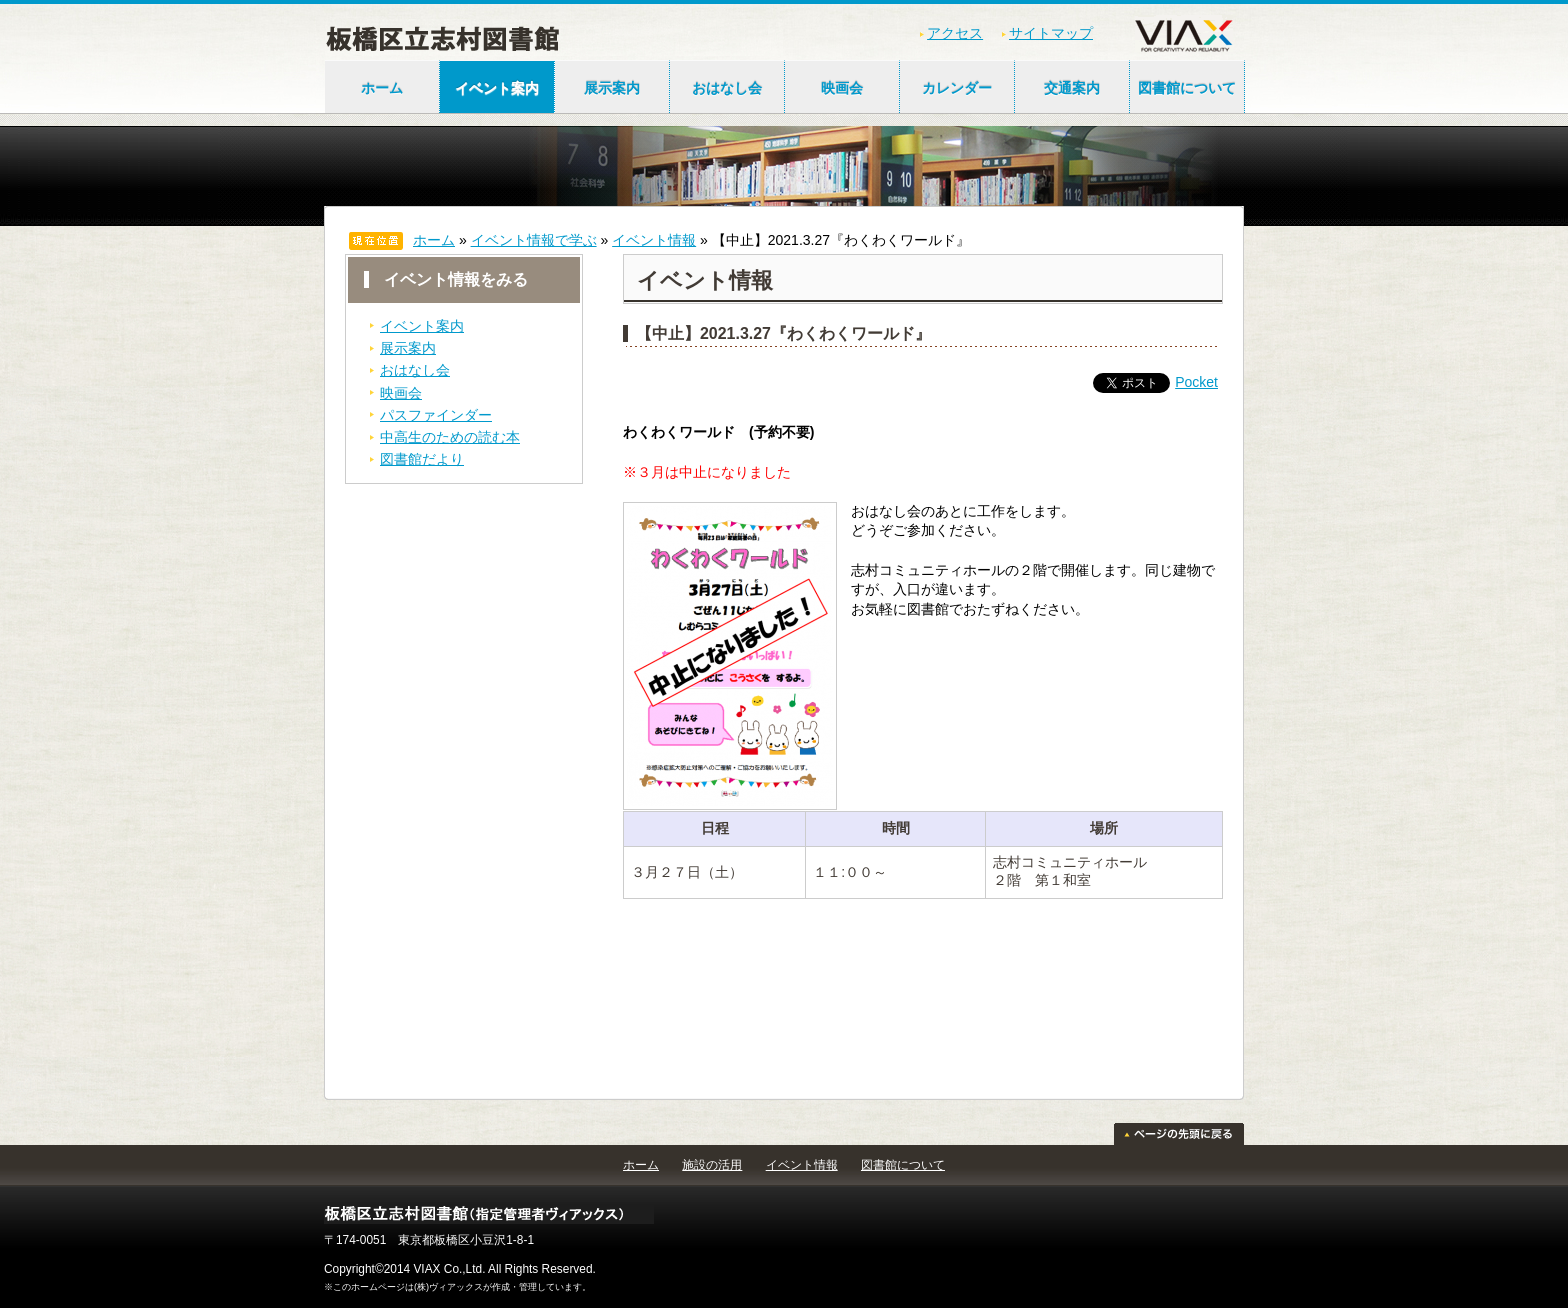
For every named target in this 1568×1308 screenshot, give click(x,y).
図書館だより (422, 459)
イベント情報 (654, 240)
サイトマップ (1051, 33)
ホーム (382, 88)
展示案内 (612, 88)
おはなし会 (727, 88)
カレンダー (957, 88)
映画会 (842, 88)
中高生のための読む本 (450, 437)
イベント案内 (497, 88)
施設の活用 (712, 1165)
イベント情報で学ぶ (534, 240)
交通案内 (1072, 88)
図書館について (1187, 88)
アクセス (955, 33)
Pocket (1196, 382)
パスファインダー (436, 415)
